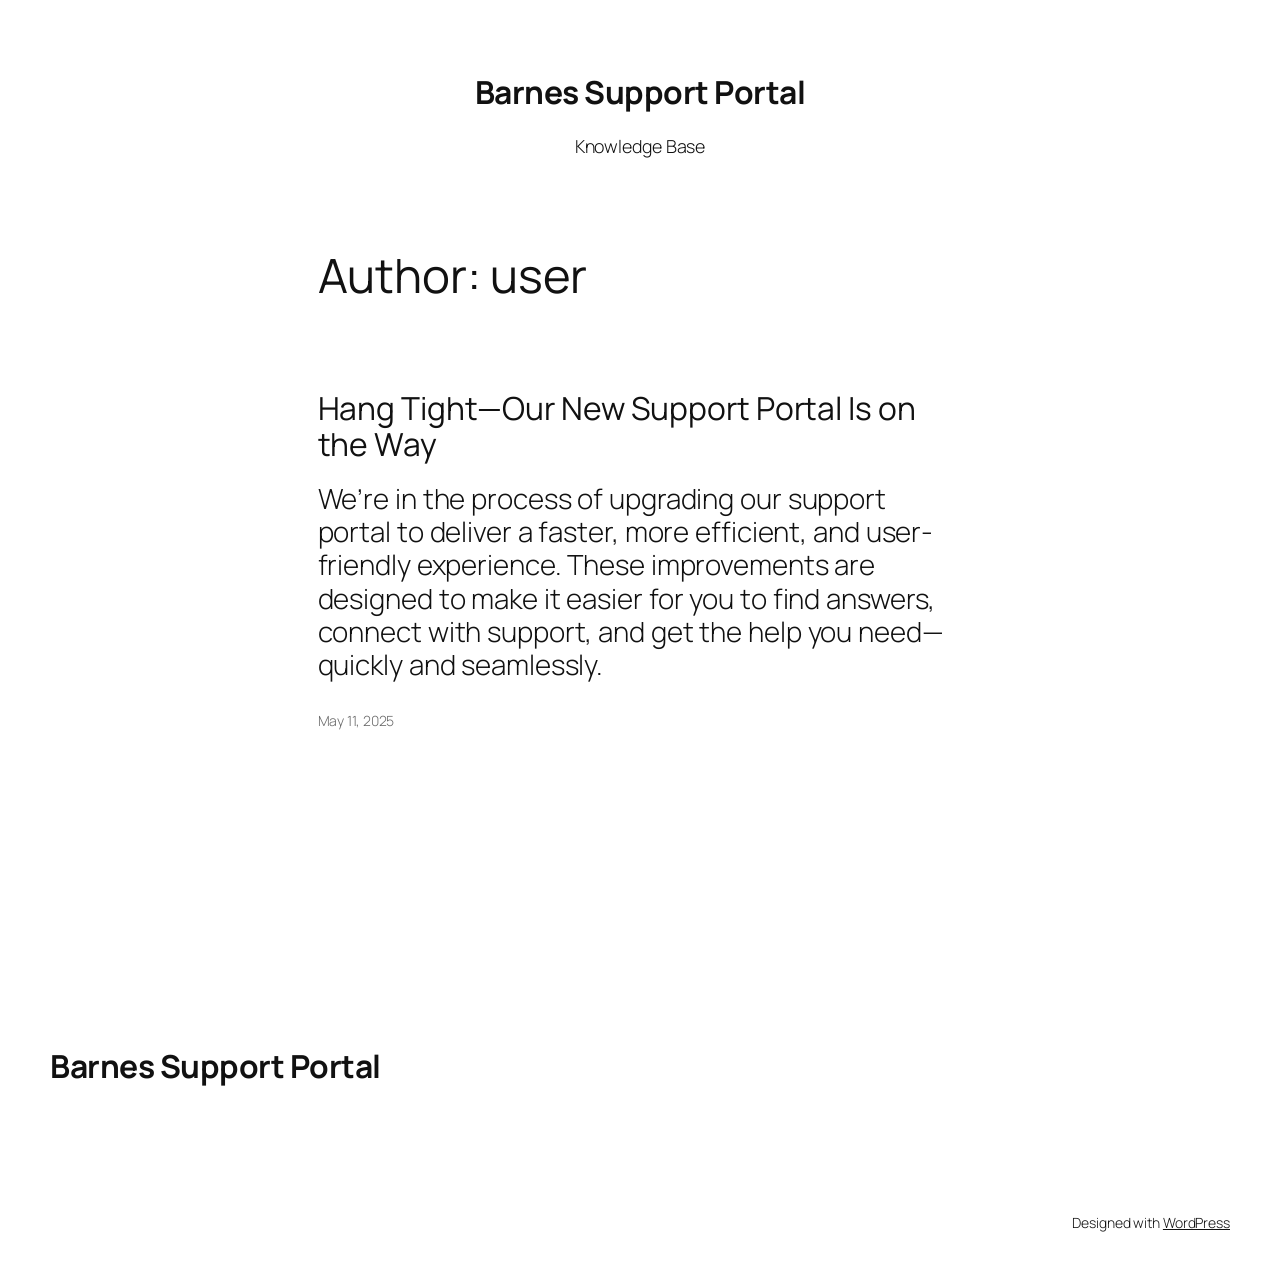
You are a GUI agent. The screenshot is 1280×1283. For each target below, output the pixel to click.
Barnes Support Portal (640, 92)
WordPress (1196, 1222)
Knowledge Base (640, 146)
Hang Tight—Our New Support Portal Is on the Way (617, 426)
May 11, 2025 (356, 720)
